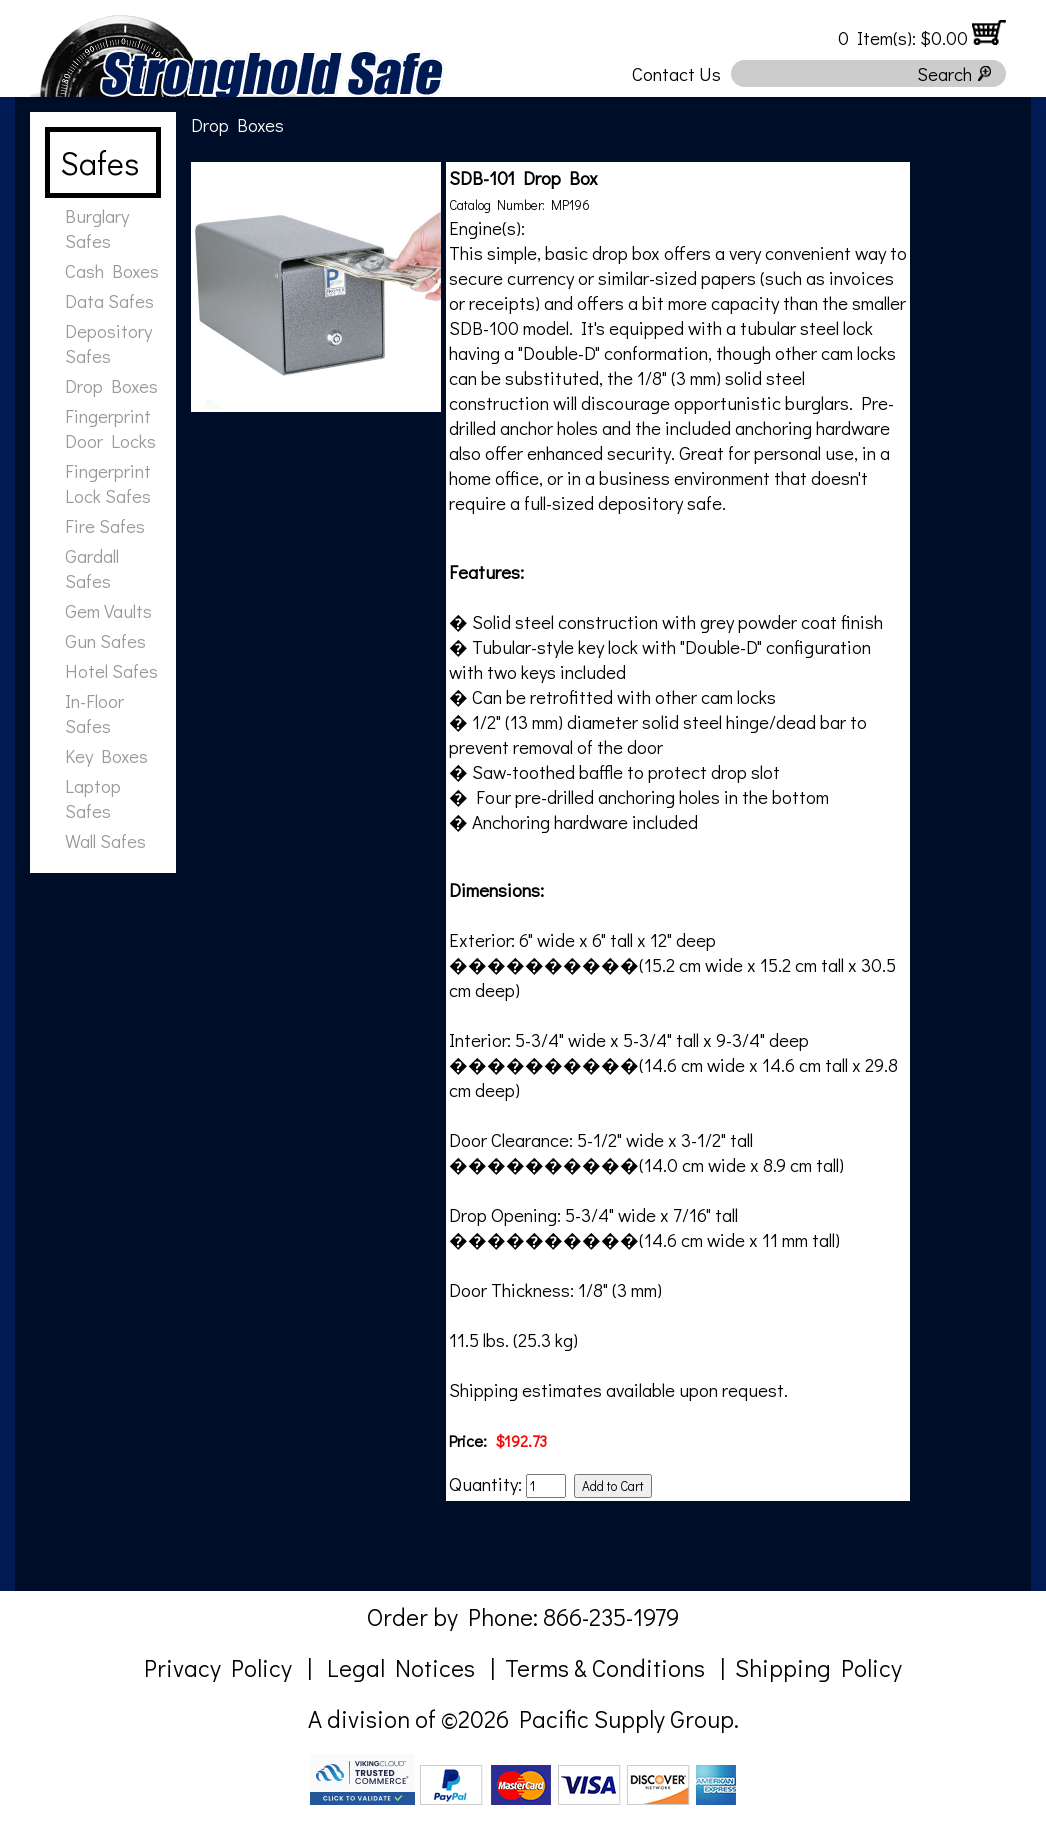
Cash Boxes (112, 270)
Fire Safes (105, 525)
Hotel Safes (111, 670)
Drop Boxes (111, 385)
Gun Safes (105, 640)
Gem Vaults (108, 610)
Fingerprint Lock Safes (108, 483)
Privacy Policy (218, 1667)
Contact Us (676, 73)
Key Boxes (106, 755)
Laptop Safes (93, 798)
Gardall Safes (92, 568)
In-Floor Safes (94, 713)
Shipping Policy (818, 1667)
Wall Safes (105, 840)
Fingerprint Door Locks (110, 428)
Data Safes (109, 300)
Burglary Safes (97, 228)
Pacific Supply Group (626, 1718)
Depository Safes (108, 343)
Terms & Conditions (605, 1667)
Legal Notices (401, 1667)
